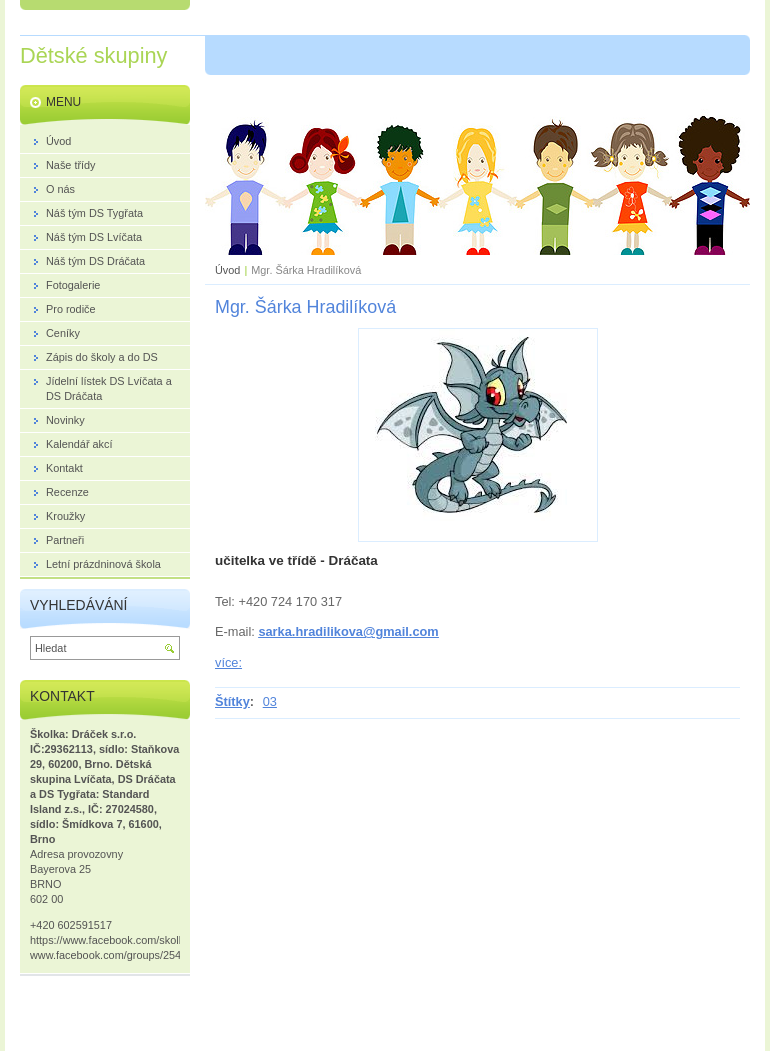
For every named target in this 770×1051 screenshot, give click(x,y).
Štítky (232, 701)
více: (228, 662)
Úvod (227, 270)
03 (270, 701)
